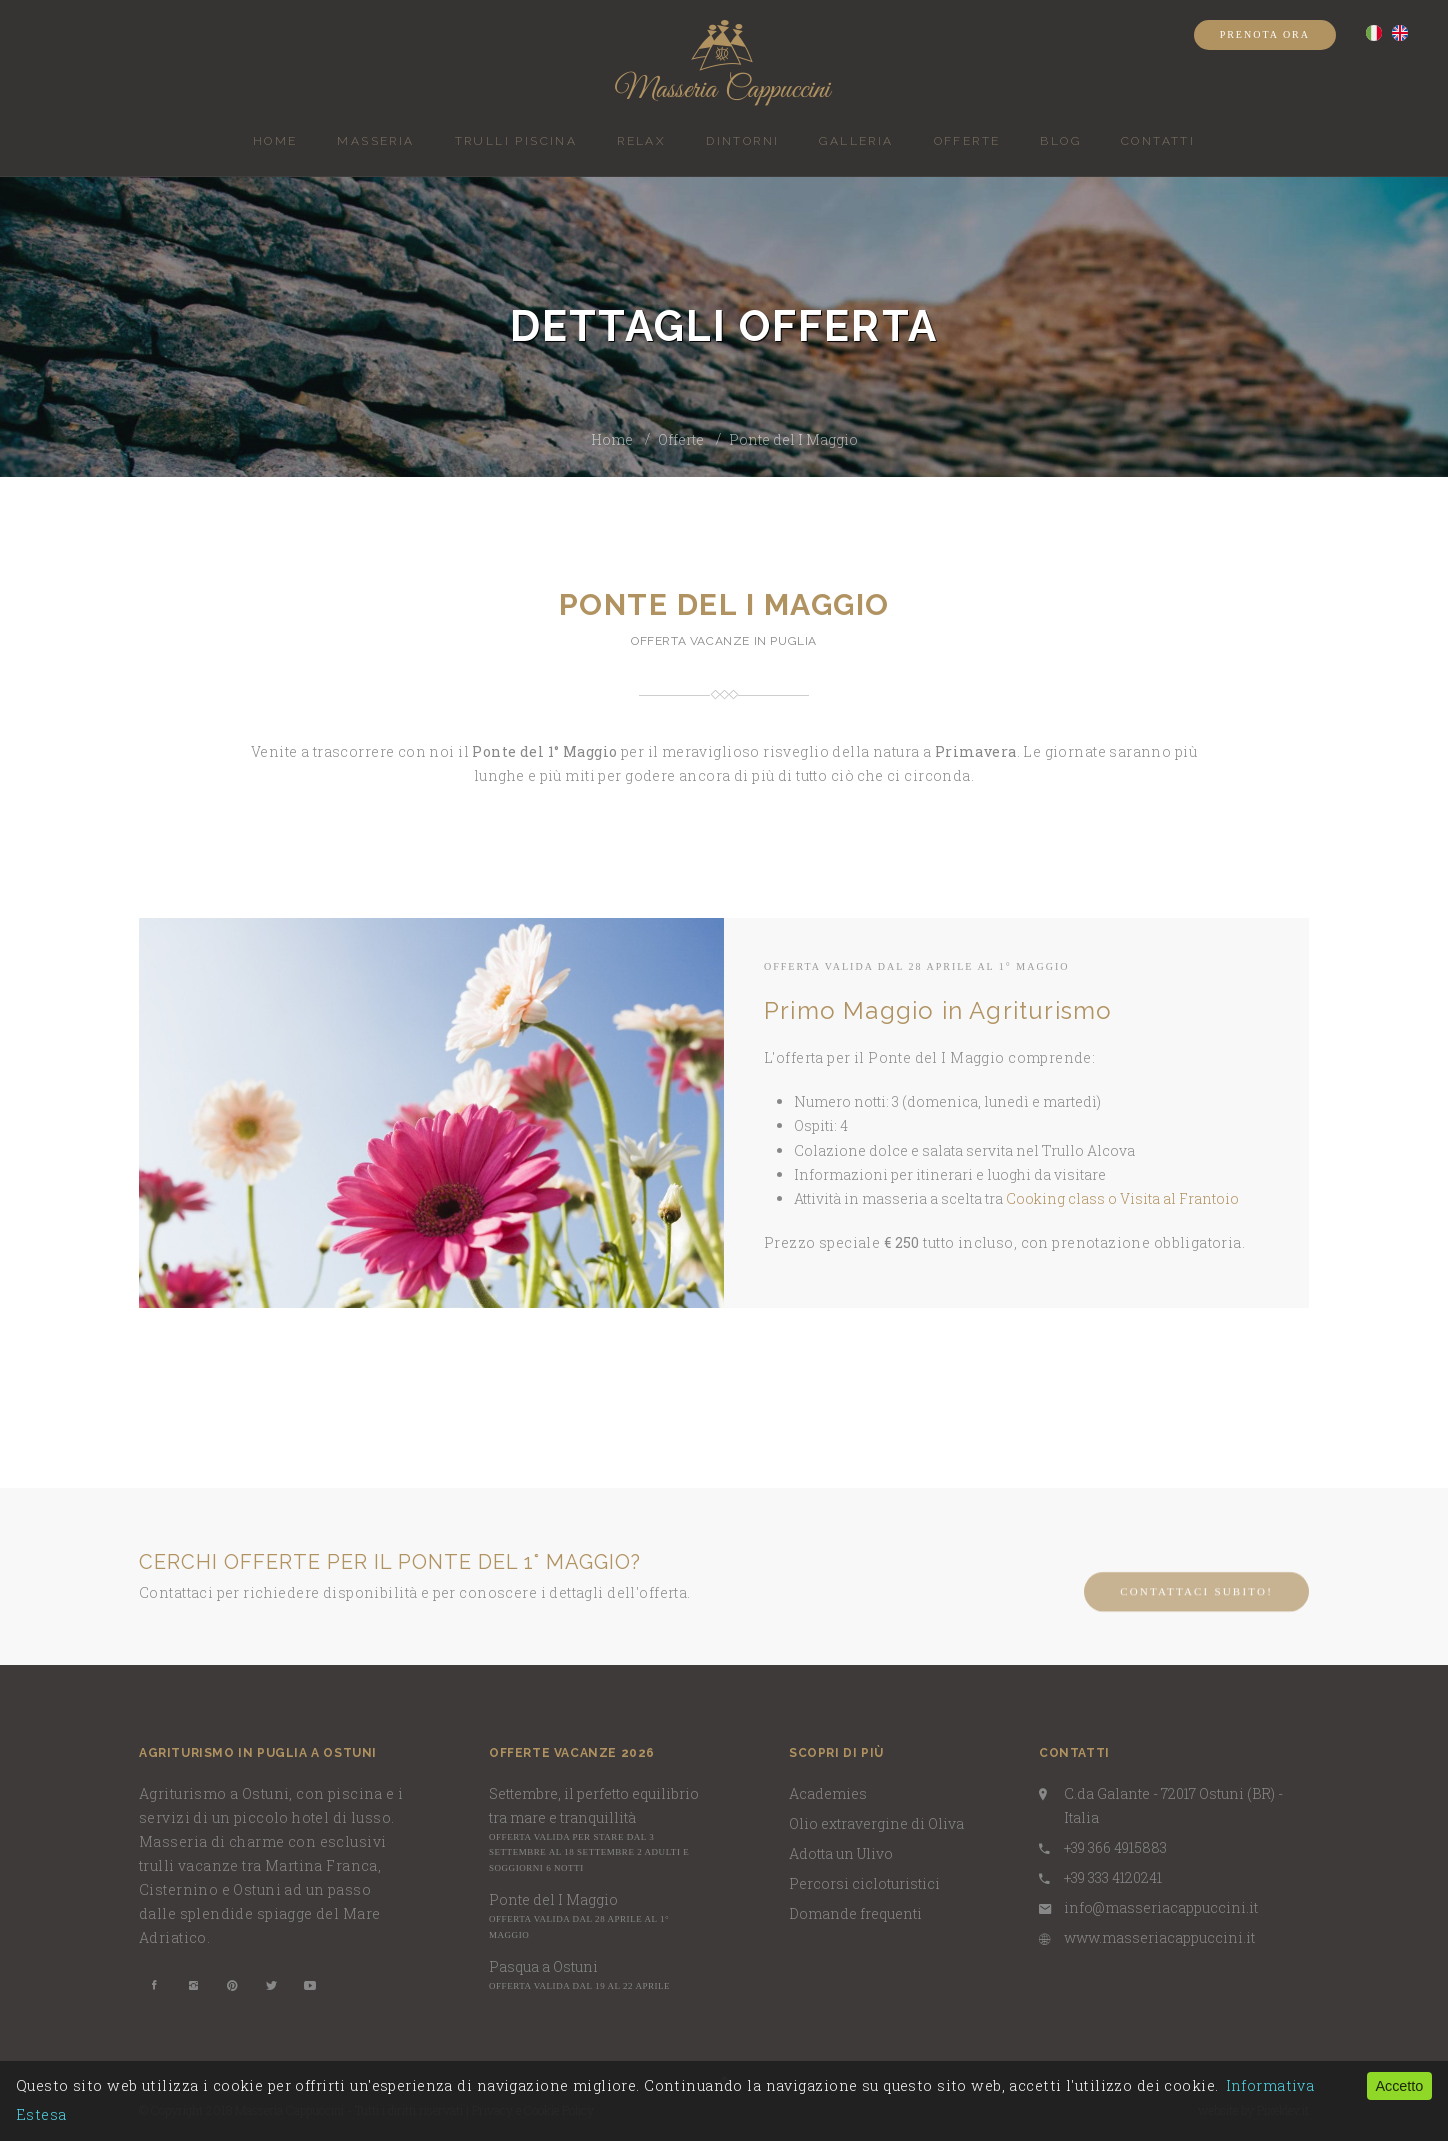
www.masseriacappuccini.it (1159, 1937)
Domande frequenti (855, 1913)
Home (275, 141)
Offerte (967, 141)
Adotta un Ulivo (841, 1853)
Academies (828, 1793)
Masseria (375, 141)
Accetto (1399, 2086)
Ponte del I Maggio (793, 439)
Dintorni (742, 141)
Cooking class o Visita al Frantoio (1122, 1198)
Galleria (856, 141)
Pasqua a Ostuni (543, 1966)
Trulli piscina (516, 141)
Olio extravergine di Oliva (876, 1823)
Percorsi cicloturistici (864, 1883)
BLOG (1060, 141)
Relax (641, 141)
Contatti (1158, 141)
